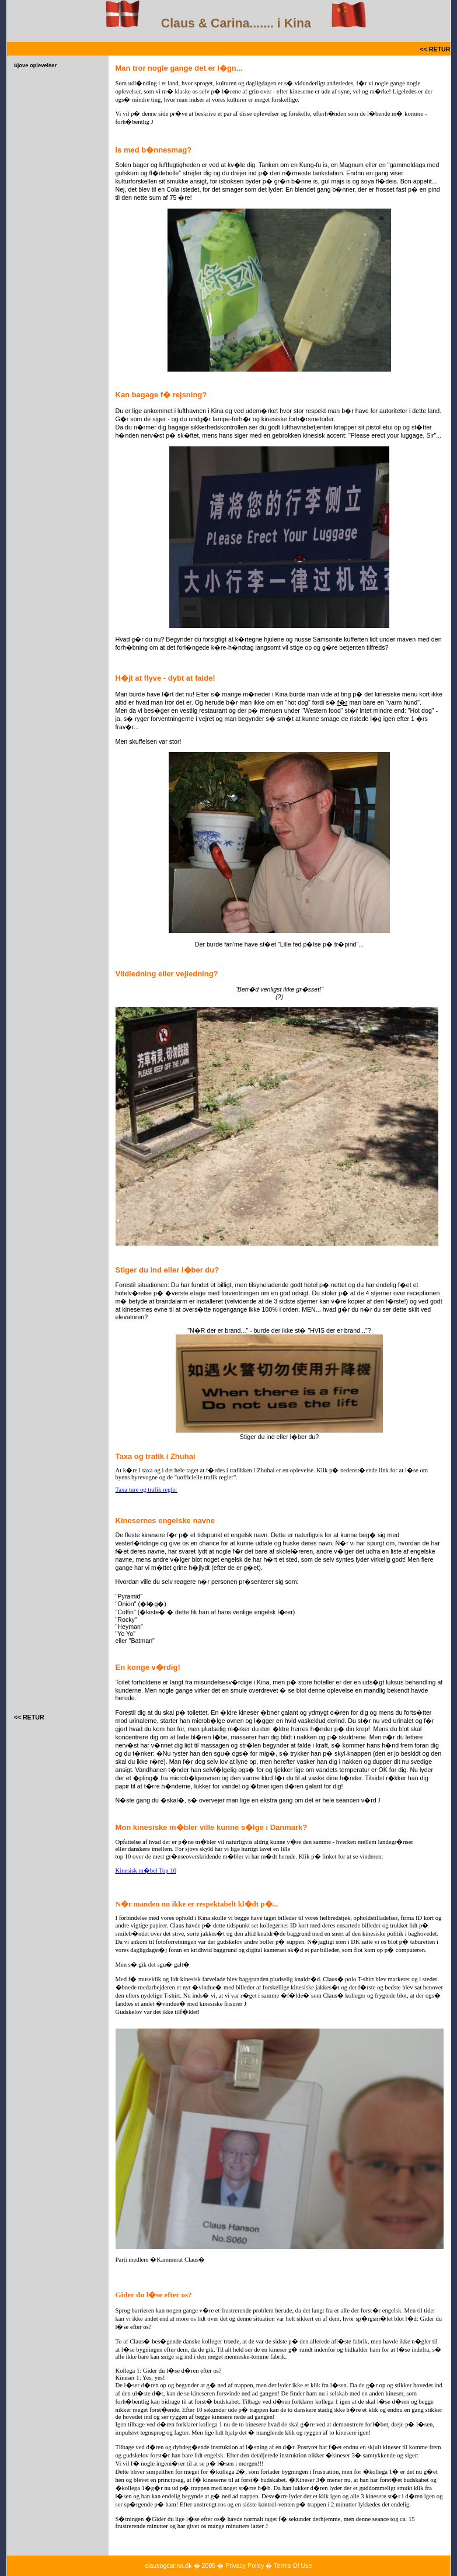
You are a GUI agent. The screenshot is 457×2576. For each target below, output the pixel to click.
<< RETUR (29, 1717)
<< (422, 49)
